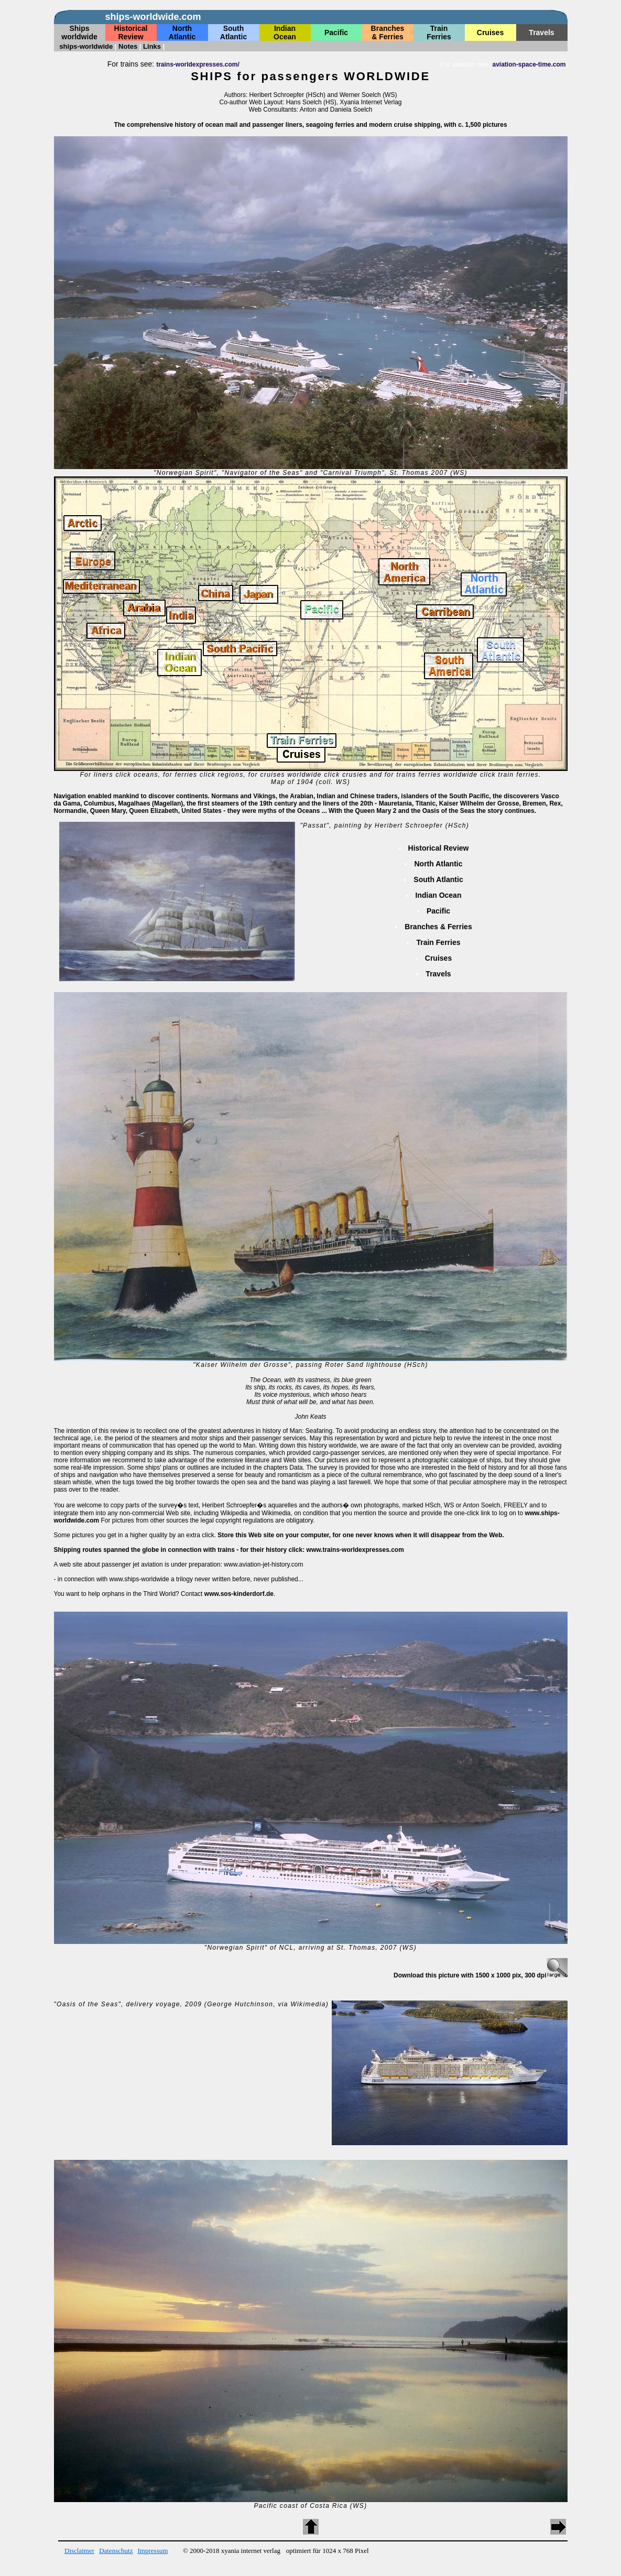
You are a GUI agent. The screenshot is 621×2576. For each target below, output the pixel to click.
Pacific (438, 911)
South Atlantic (438, 879)
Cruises (438, 958)
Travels (438, 974)
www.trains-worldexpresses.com (355, 1549)
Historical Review (438, 848)
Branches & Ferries (438, 926)
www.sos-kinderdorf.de (239, 1593)
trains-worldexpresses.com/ (197, 64)
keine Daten (310, 30)
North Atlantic (438, 864)
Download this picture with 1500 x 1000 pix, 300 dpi (480, 1975)
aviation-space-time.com (528, 64)
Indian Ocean (439, 895)
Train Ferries (438, 942)
